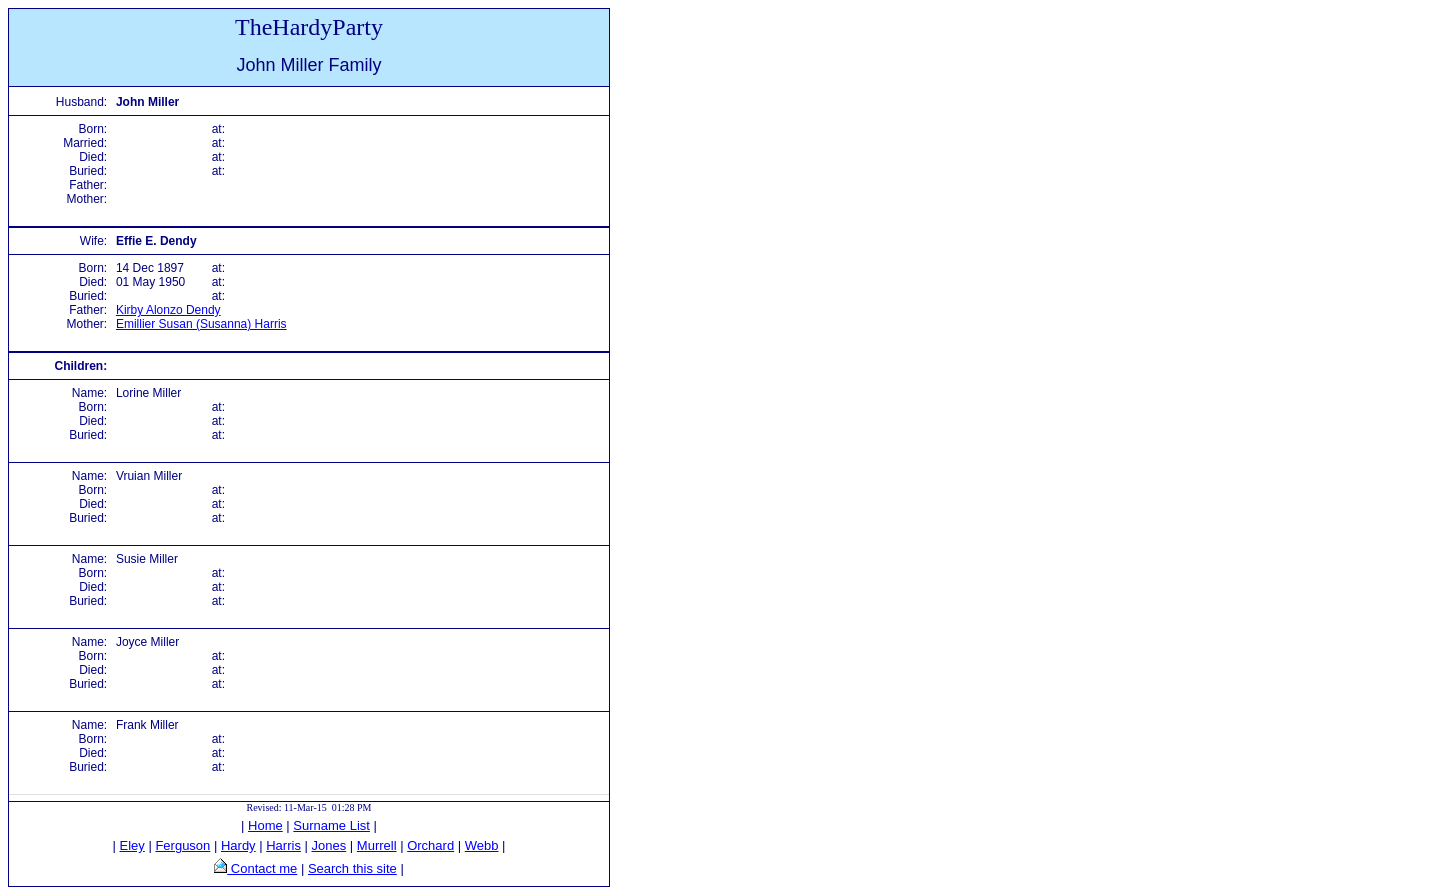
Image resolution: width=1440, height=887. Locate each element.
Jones (329, 845)
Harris (283, 845)
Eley (132, 845)
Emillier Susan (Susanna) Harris (201, 324)
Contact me (262, 868)
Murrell (377, 845)
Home (265, 825)
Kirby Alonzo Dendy (168, 310)
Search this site (352, 868)
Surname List (331, 825)
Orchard (430, 845)
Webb (482, 845)
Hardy (238, 845)
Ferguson (182, 845)
